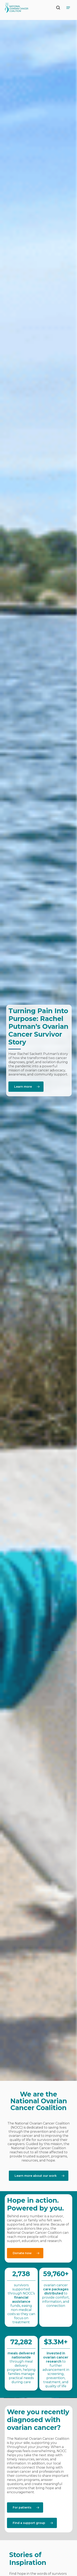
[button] (68, 8)
